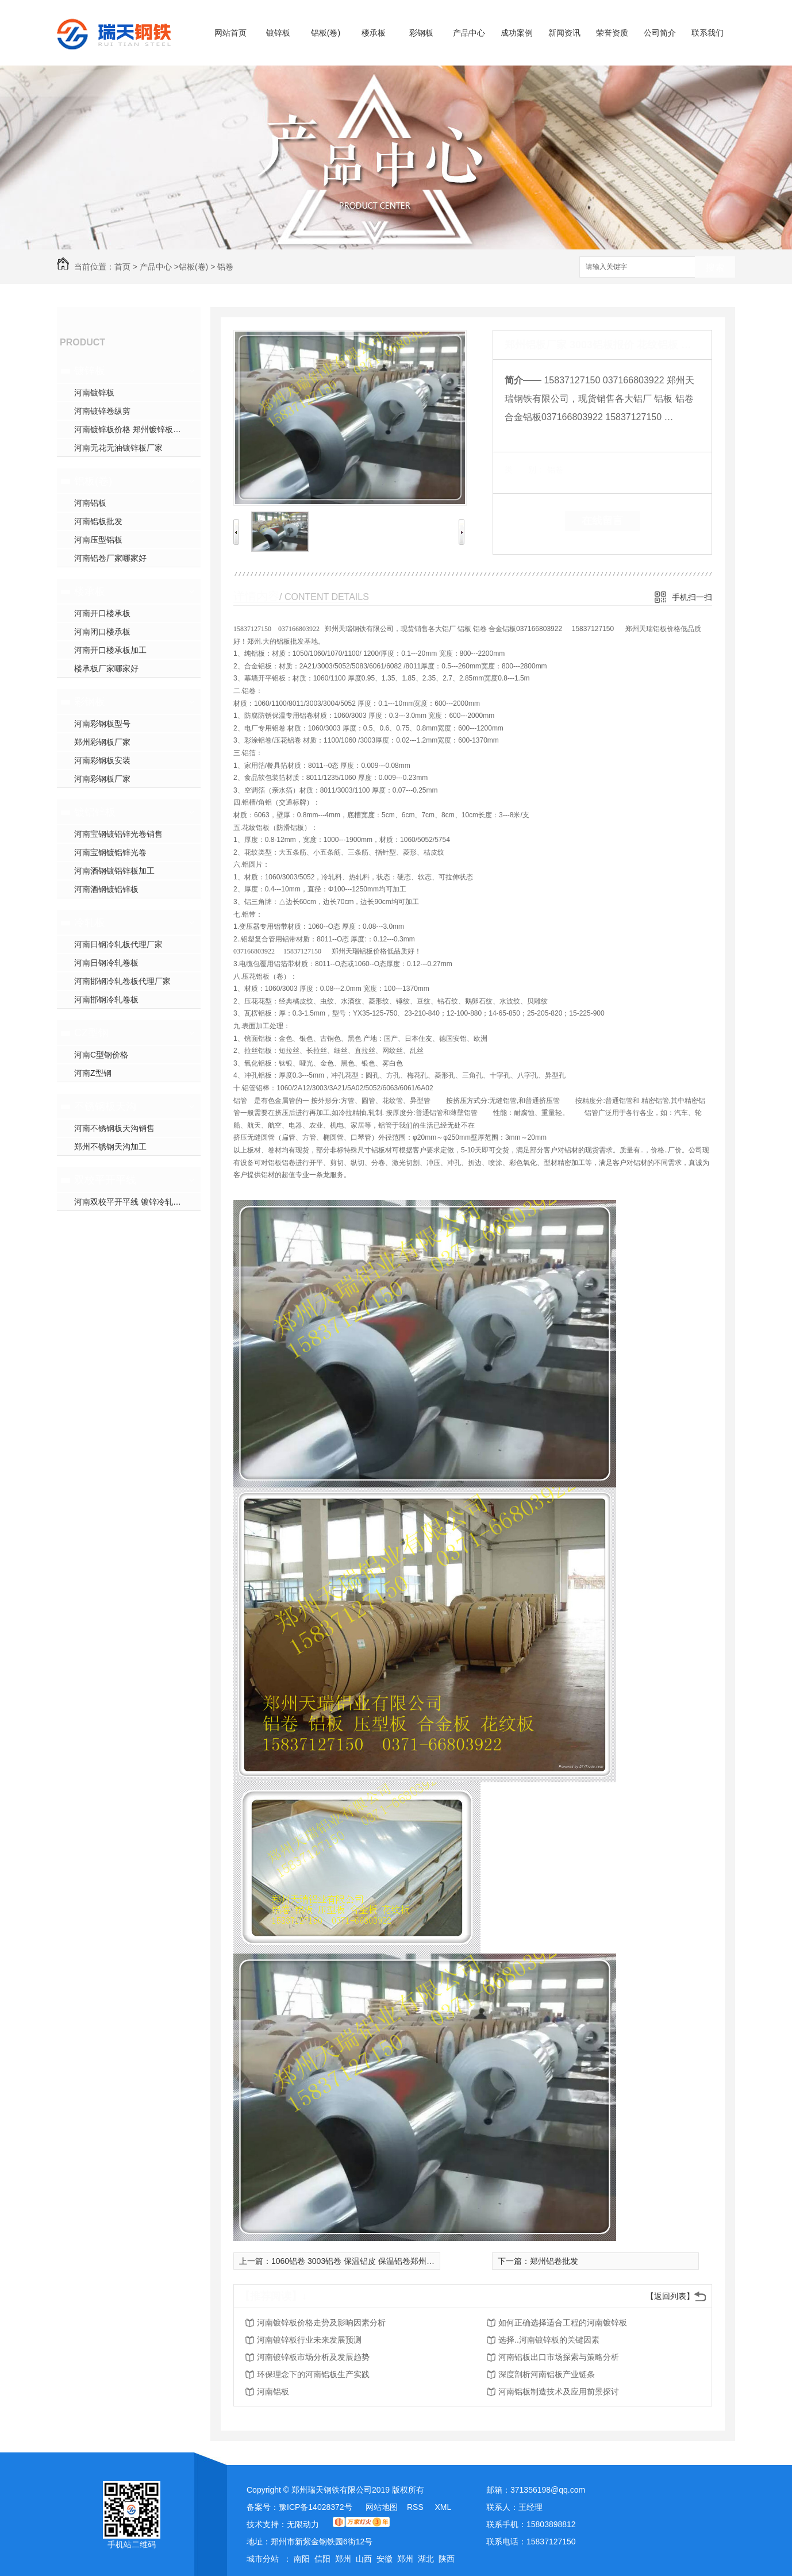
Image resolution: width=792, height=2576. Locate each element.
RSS (416, 2507)
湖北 (426, 2558)
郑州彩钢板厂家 (102, 742)
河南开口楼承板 (102, 613)
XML (443, 2507)
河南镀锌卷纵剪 (102, 411)
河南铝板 (90, 502)
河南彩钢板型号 (102, 723)
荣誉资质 (612, 32)
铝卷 (225, 266)
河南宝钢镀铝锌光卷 (110, 852)
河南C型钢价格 (101, 1054)
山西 (364, 2558)
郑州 (343, 2558)
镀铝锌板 (95, 812)
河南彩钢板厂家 (102, 778)
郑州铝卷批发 (554, 2261)
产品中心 (469, 32)
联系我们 (707, 32)
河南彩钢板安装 (102, 760)
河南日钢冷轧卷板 (106, 962)
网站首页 (230, 32)
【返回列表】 (670, 2296)
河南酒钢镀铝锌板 (106, 889)
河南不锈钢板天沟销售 (114, 1128)
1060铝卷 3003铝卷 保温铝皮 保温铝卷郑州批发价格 (365, 2261)
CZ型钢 (91, 1033)
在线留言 (602, 520)
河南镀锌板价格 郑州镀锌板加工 (131, 429)
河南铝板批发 (98, 521)
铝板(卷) (325, 32)
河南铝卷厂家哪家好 (110, 558)
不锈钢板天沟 (105, 1106)
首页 (122, 266)
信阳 (322, 2558)
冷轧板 (89, 922)
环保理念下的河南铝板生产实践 (313, 2374)
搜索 (715, 267)
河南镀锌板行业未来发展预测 (309, 2339)
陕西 (447, 2558)
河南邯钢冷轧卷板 (106, 999)
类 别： (524, 469)
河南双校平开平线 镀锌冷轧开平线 (135, 1201)
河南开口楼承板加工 (110, 650)
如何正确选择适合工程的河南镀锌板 (562, 2322)
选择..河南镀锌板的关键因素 (548, 2339)
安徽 (384, 2558)
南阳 (302, 2558)
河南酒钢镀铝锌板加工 (114, 870)
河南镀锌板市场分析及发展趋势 (313, 2357)
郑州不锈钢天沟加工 (110, 1146)
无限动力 (303, 2524)
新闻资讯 (564, 32)
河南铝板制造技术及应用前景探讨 (558, 2391)
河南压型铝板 (98, 539)
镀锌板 (278, 32)
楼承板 (374, 32)
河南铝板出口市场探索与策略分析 (558, 2357)
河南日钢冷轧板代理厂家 (118, 944)
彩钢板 (421, 32)
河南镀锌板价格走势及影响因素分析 (321, 2322)
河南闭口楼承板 (102, 631)
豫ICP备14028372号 (315, 2507)
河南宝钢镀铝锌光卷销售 (118, 834)
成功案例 (517, 32)
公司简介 (660, 32)
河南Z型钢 (93, 1073)
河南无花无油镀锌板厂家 (118, 447)
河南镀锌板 (94, 392)
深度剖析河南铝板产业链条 (546, 2374)
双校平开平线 (105, 1180)
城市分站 (263, 2558)
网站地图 (382, 2507)
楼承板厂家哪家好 (106, 668)
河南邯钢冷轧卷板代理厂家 (122, 981)
